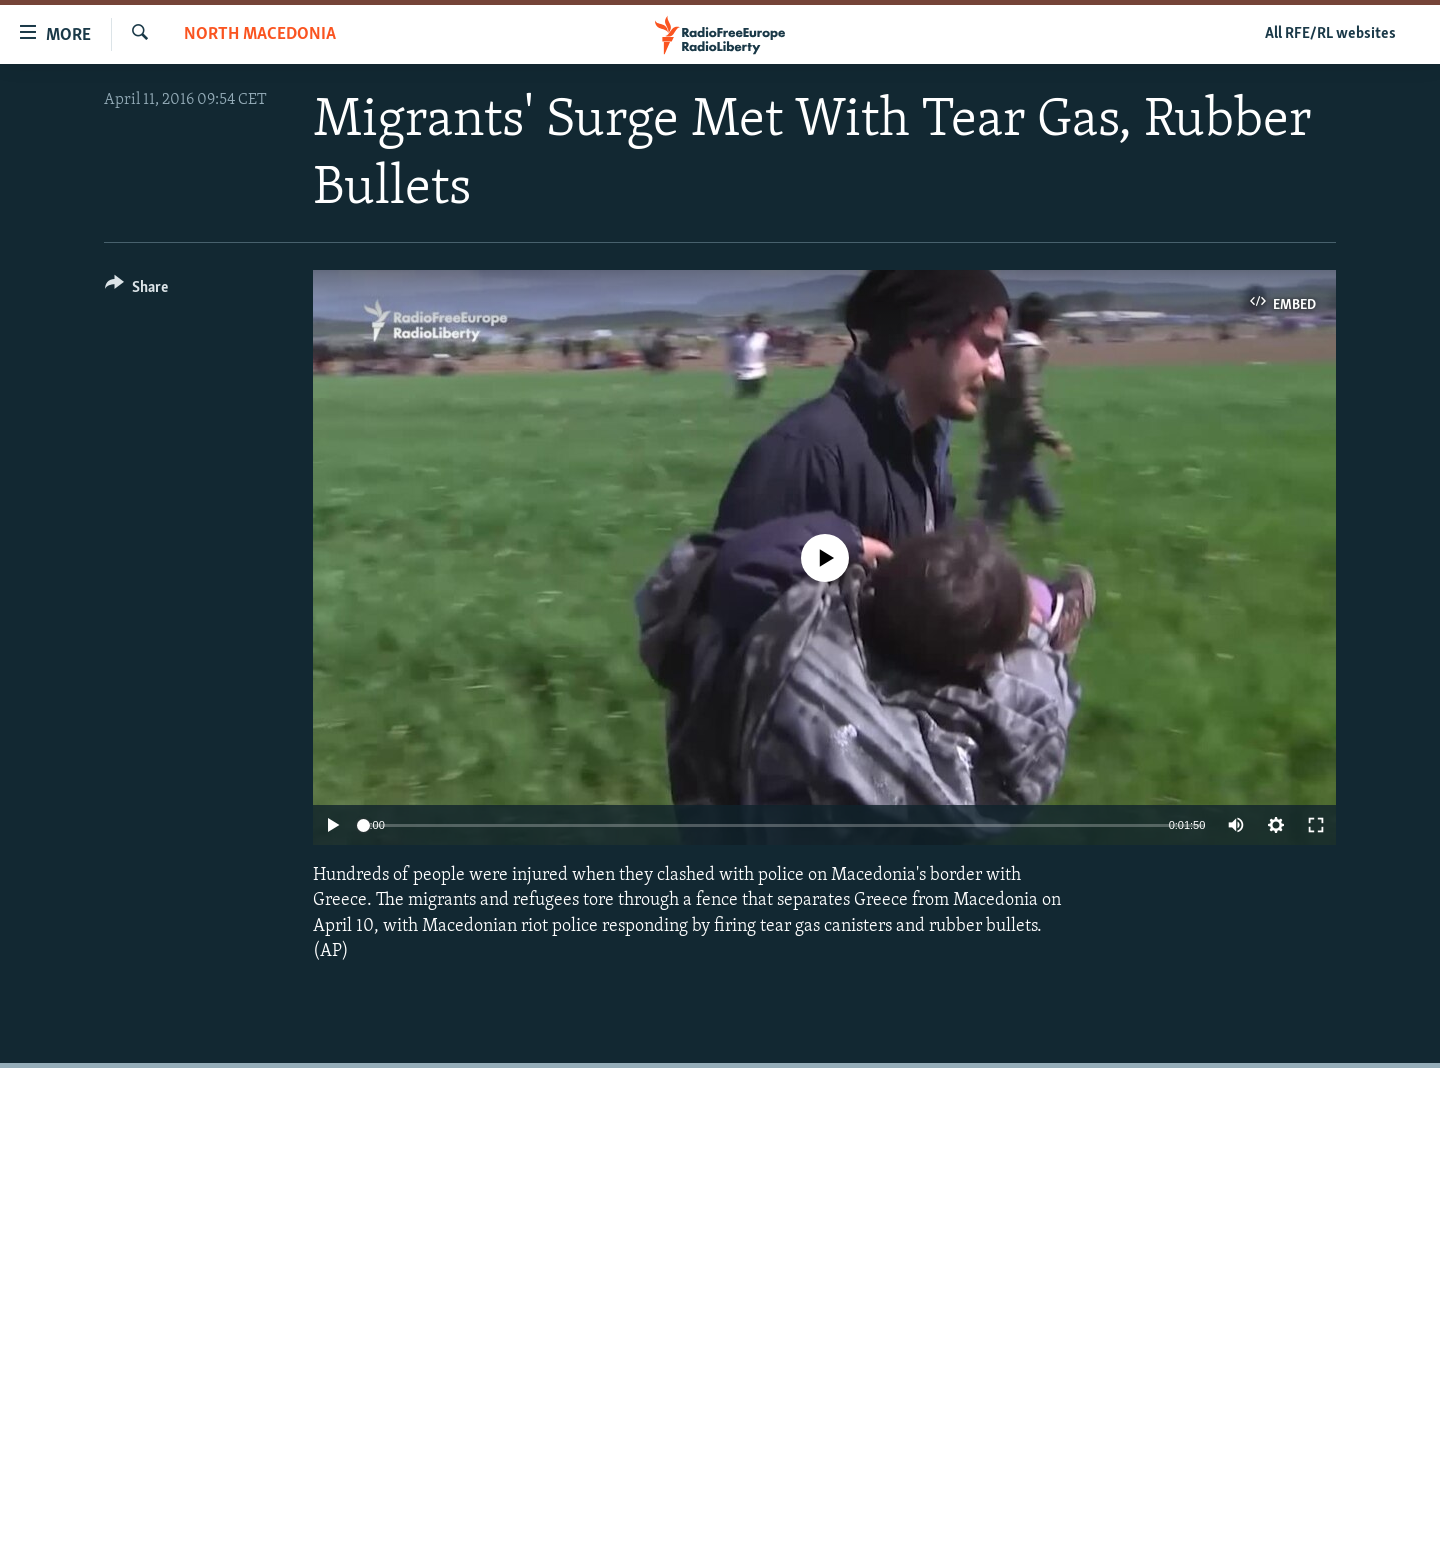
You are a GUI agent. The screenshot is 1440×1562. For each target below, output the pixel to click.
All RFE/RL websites (1330, 34)
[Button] (136, 290)
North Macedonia (260, 34)
